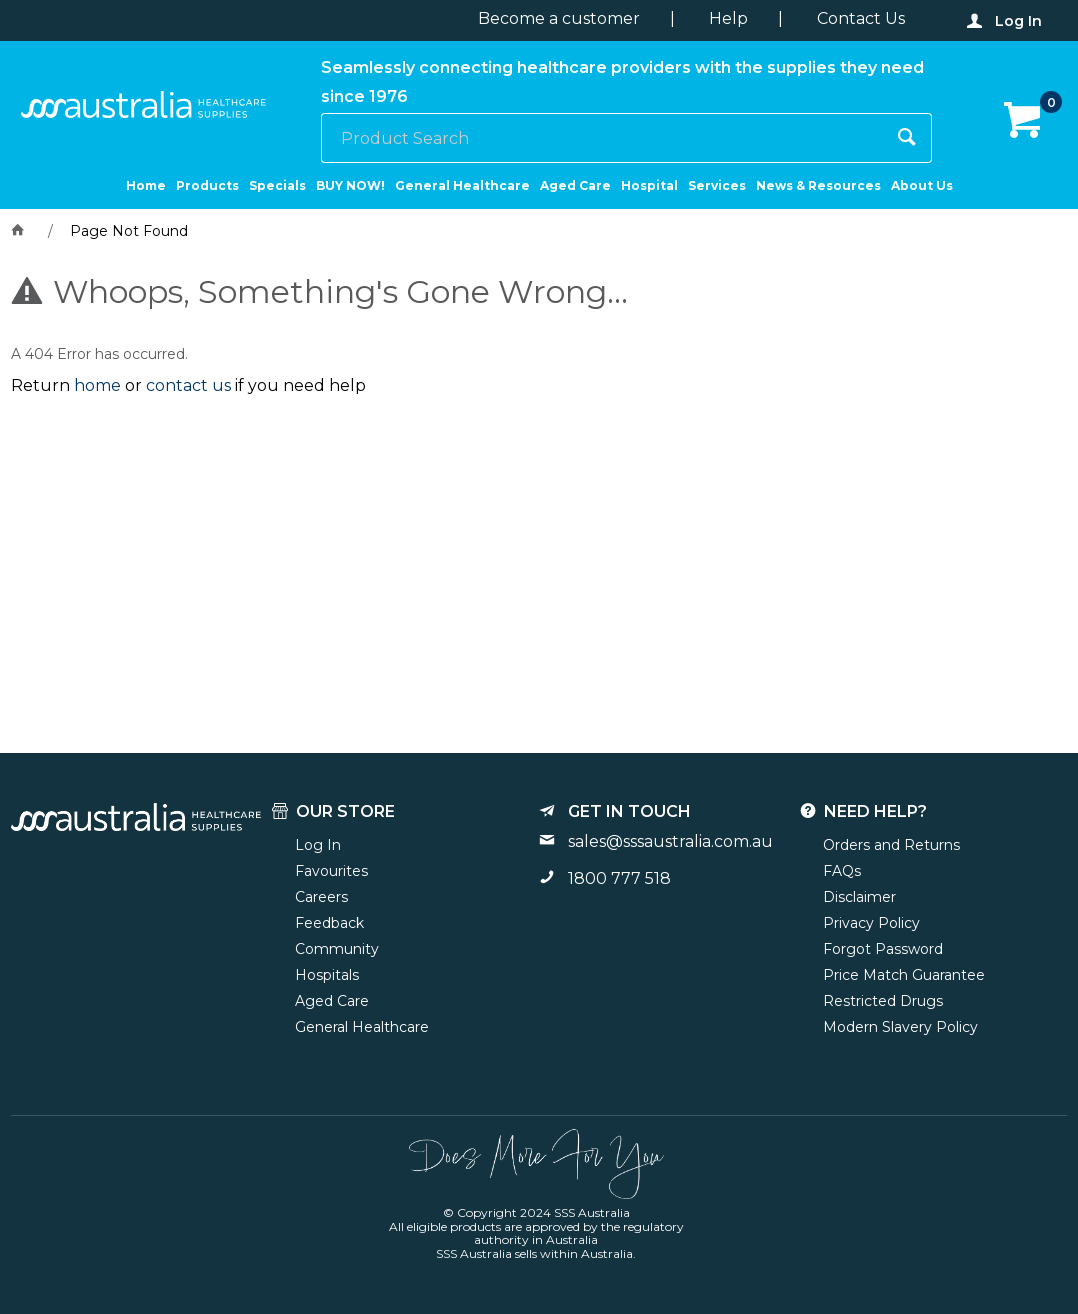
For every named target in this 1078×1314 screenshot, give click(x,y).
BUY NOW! (350, 185)
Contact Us (861, 18)
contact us (188, 385)
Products (207, 185)
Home (146, 185)
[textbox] (602, 138)
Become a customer (559, 18)
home (97, 385)
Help (728, 18)
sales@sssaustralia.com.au (670, 841)
